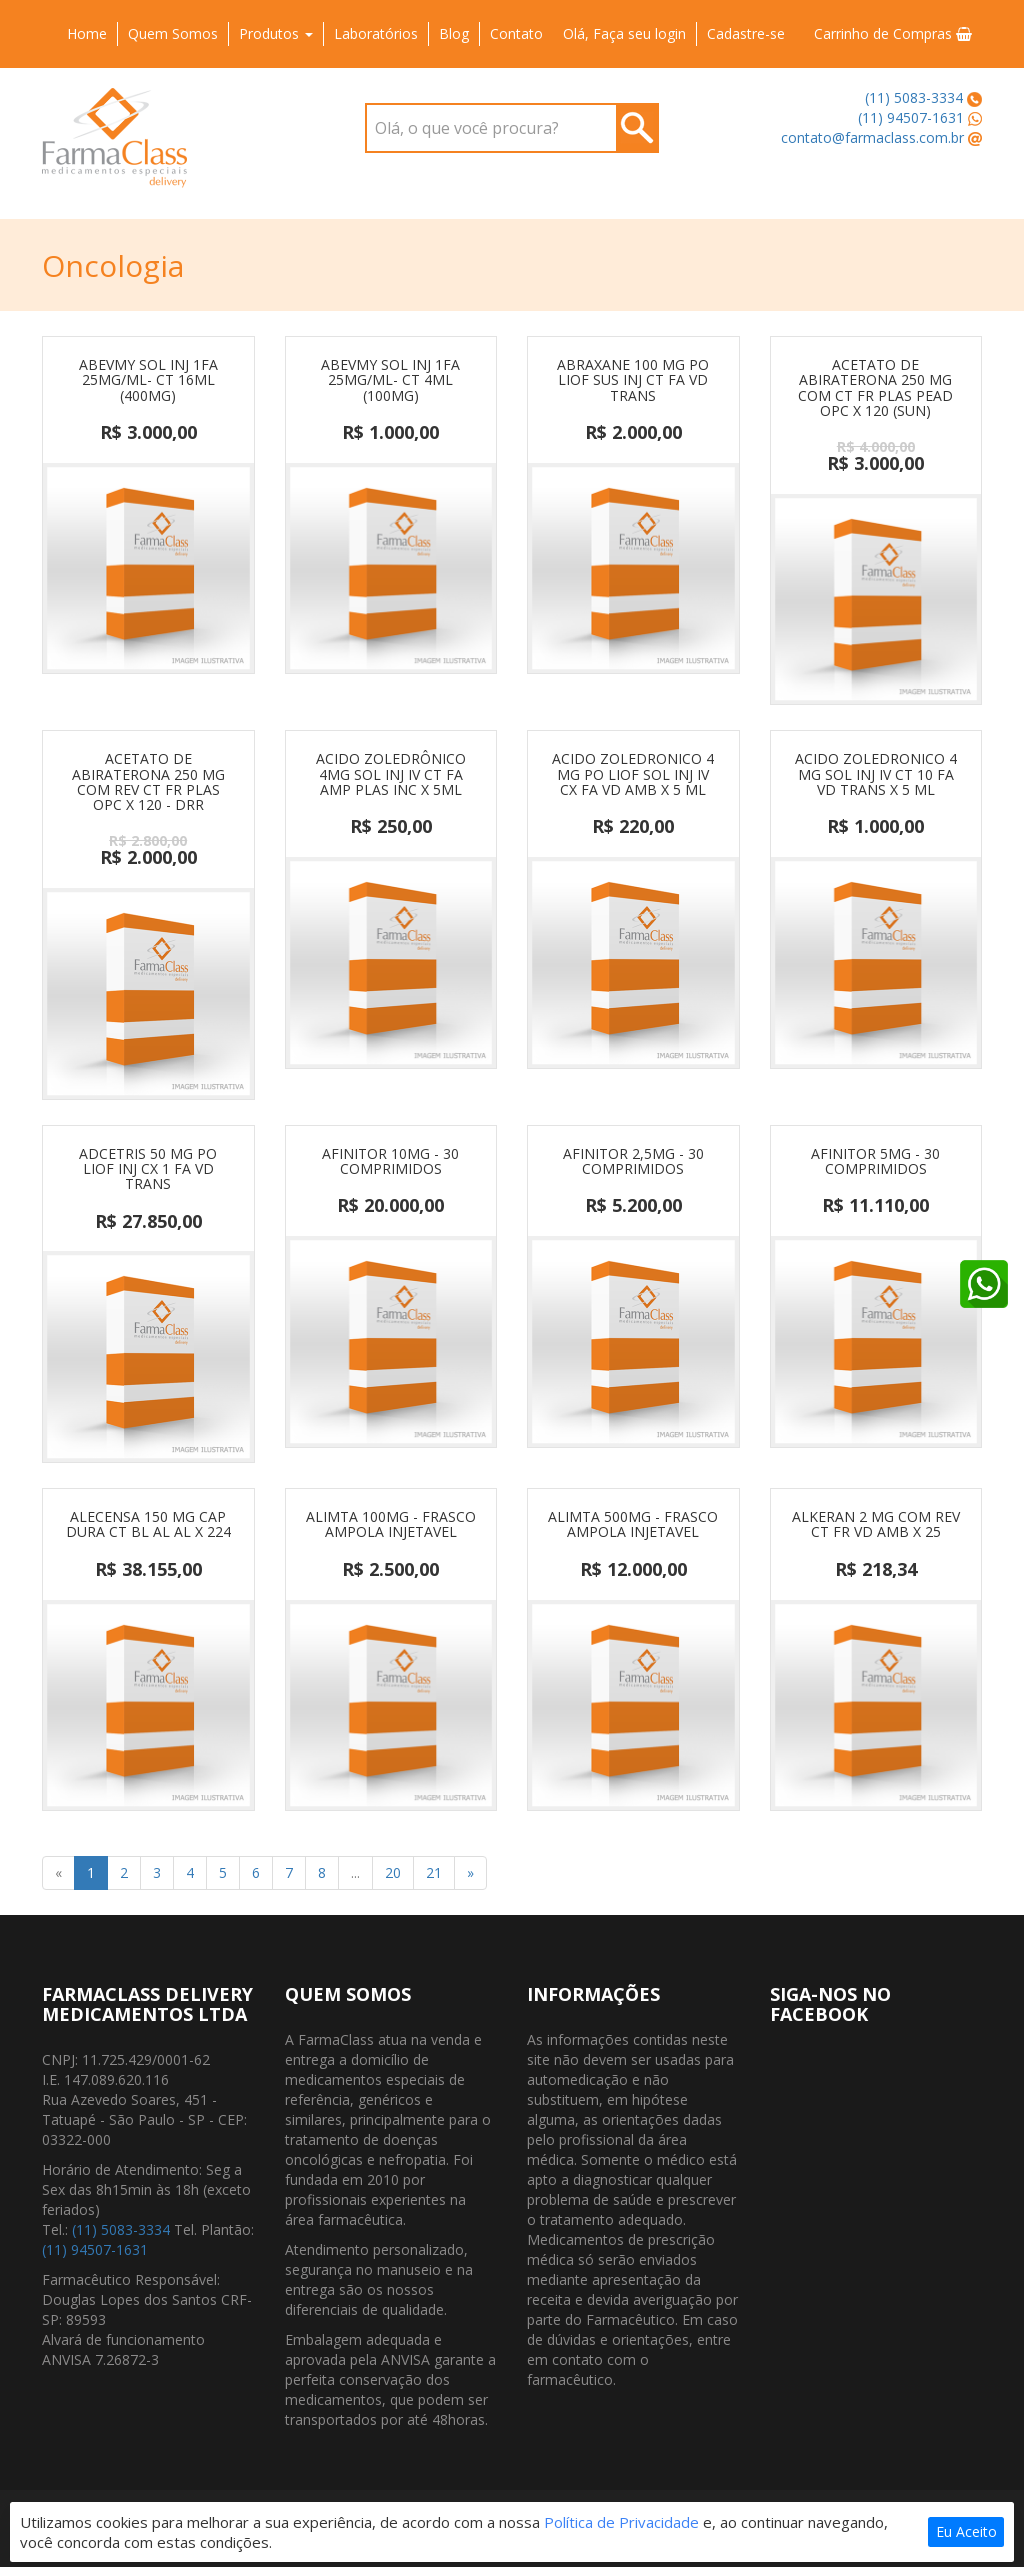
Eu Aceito (966, 2531)
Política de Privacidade (621, 2522)
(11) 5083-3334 (914, 97)
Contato (516, 33)
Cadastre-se (746, 33)
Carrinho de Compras (893, 33)
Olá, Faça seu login (624, 33)
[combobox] (511, 128)
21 (434, 1872)
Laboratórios (376, 33)
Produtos (276, 33)
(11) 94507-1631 (911, 117)
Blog (454, 33)
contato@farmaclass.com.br (872, 137)
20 (393, 1872)
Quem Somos (173, 33)
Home (87, 33)
